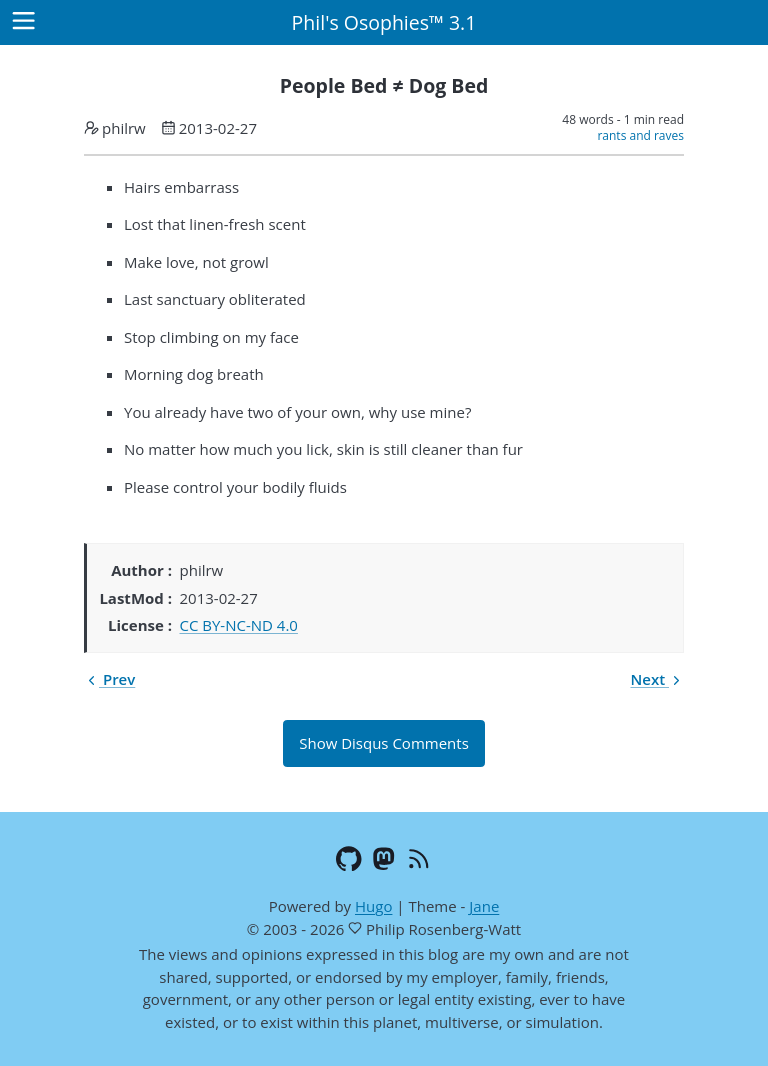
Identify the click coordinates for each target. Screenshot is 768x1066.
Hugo (373, 906)
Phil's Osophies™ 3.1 (384, 22)
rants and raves (640, 135)
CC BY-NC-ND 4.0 (239, 625)
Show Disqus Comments (384, 743)
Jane (484, 906)
